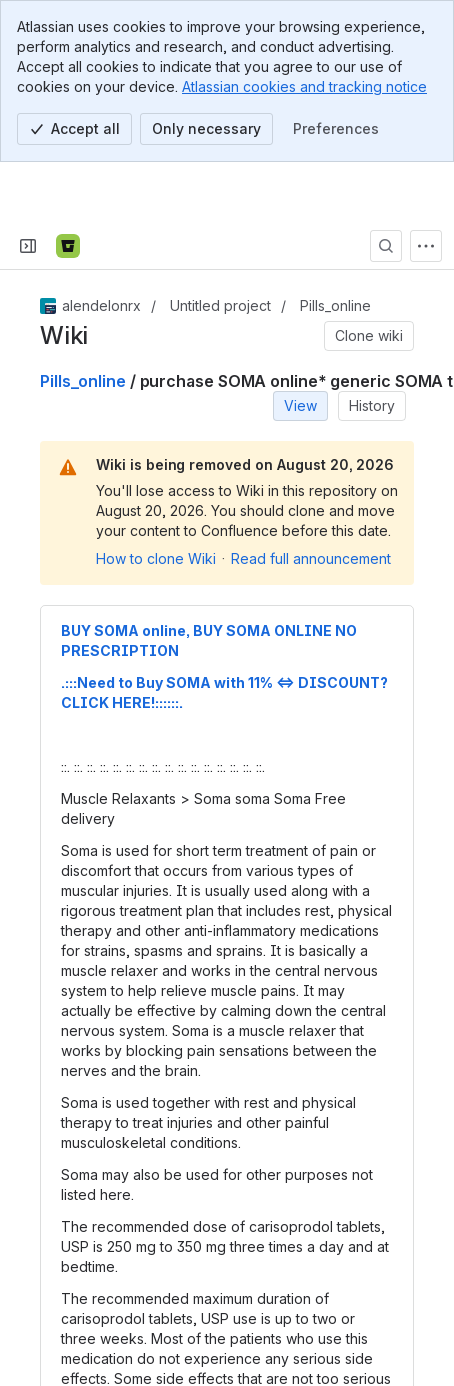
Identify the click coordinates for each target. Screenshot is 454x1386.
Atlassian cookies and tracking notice (304, 86)
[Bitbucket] (68, 186)
